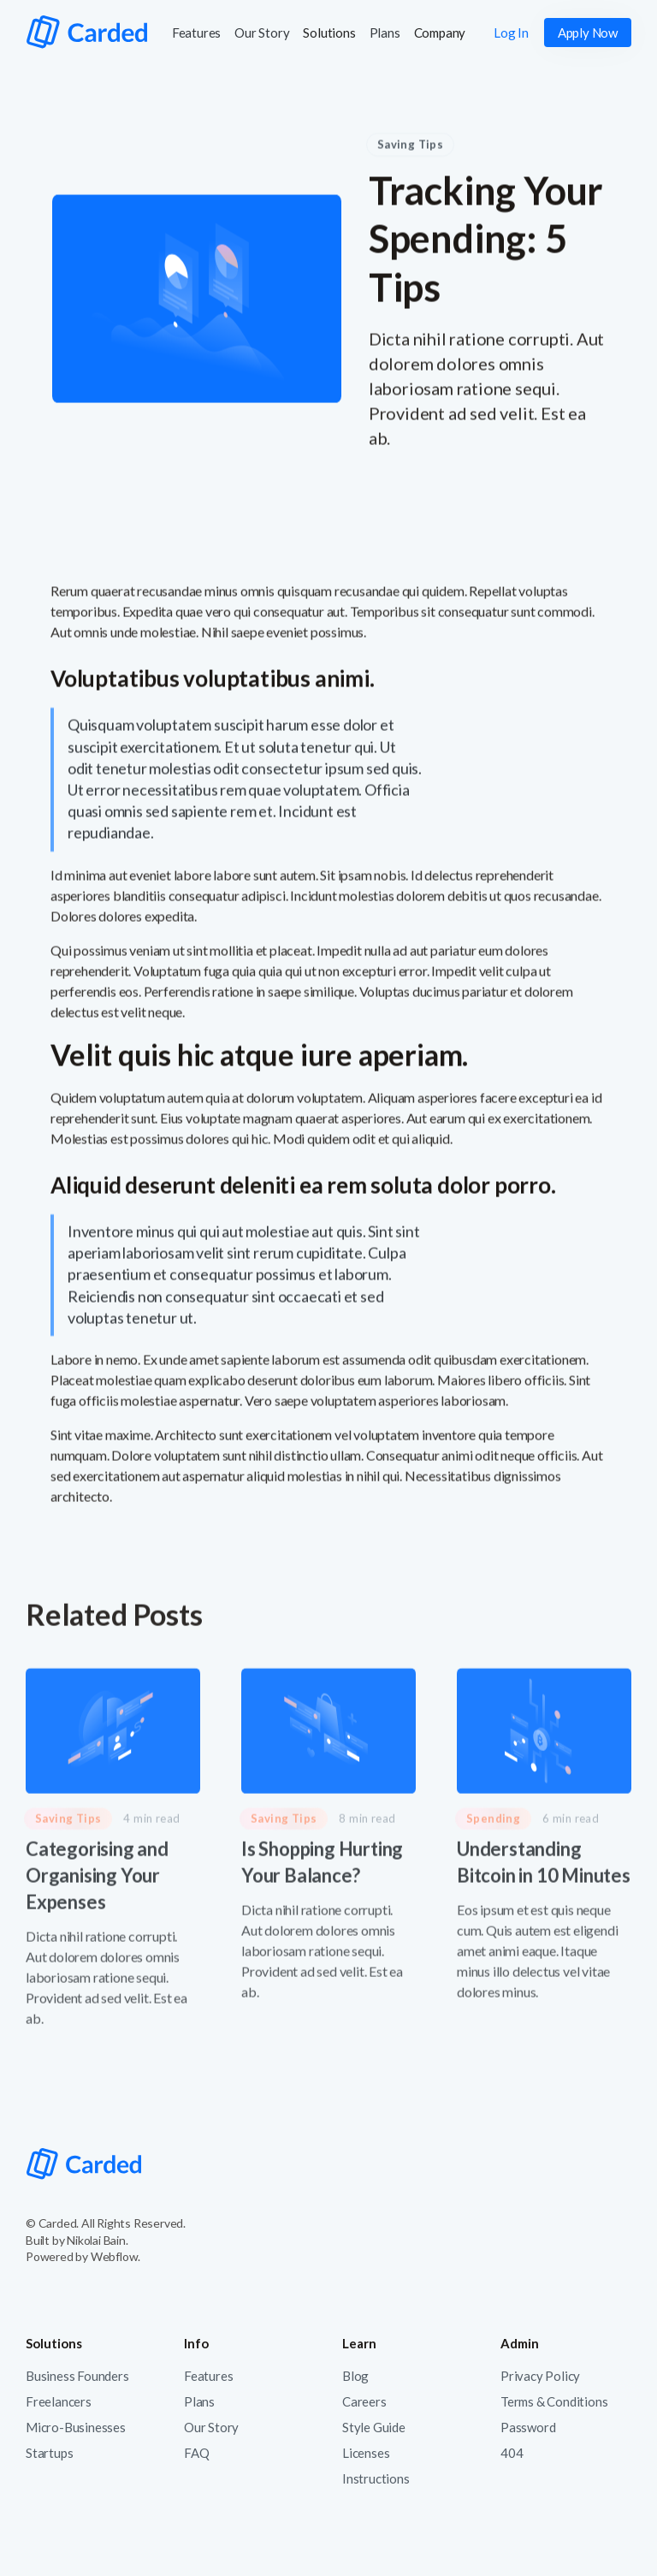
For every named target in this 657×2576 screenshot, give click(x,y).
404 (511, 2452)
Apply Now (588, 32)
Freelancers (59, 2401)
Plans (385, 32)
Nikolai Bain (96, 2240)
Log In (511, 32)
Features (196, 32)
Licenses (365, 2452)
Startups (49, 2452)
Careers (364, 2401)
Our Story (261, 32)
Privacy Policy (540, 2375)
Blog (355, 2375)
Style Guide (373, 2427)
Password (527, 2427)
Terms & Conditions (553, 2401)
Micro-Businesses (76, 2427)
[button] (329, 32)
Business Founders (77, 2375)
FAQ (196, 2452)
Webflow (115, 2256)
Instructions (376, 2478)
